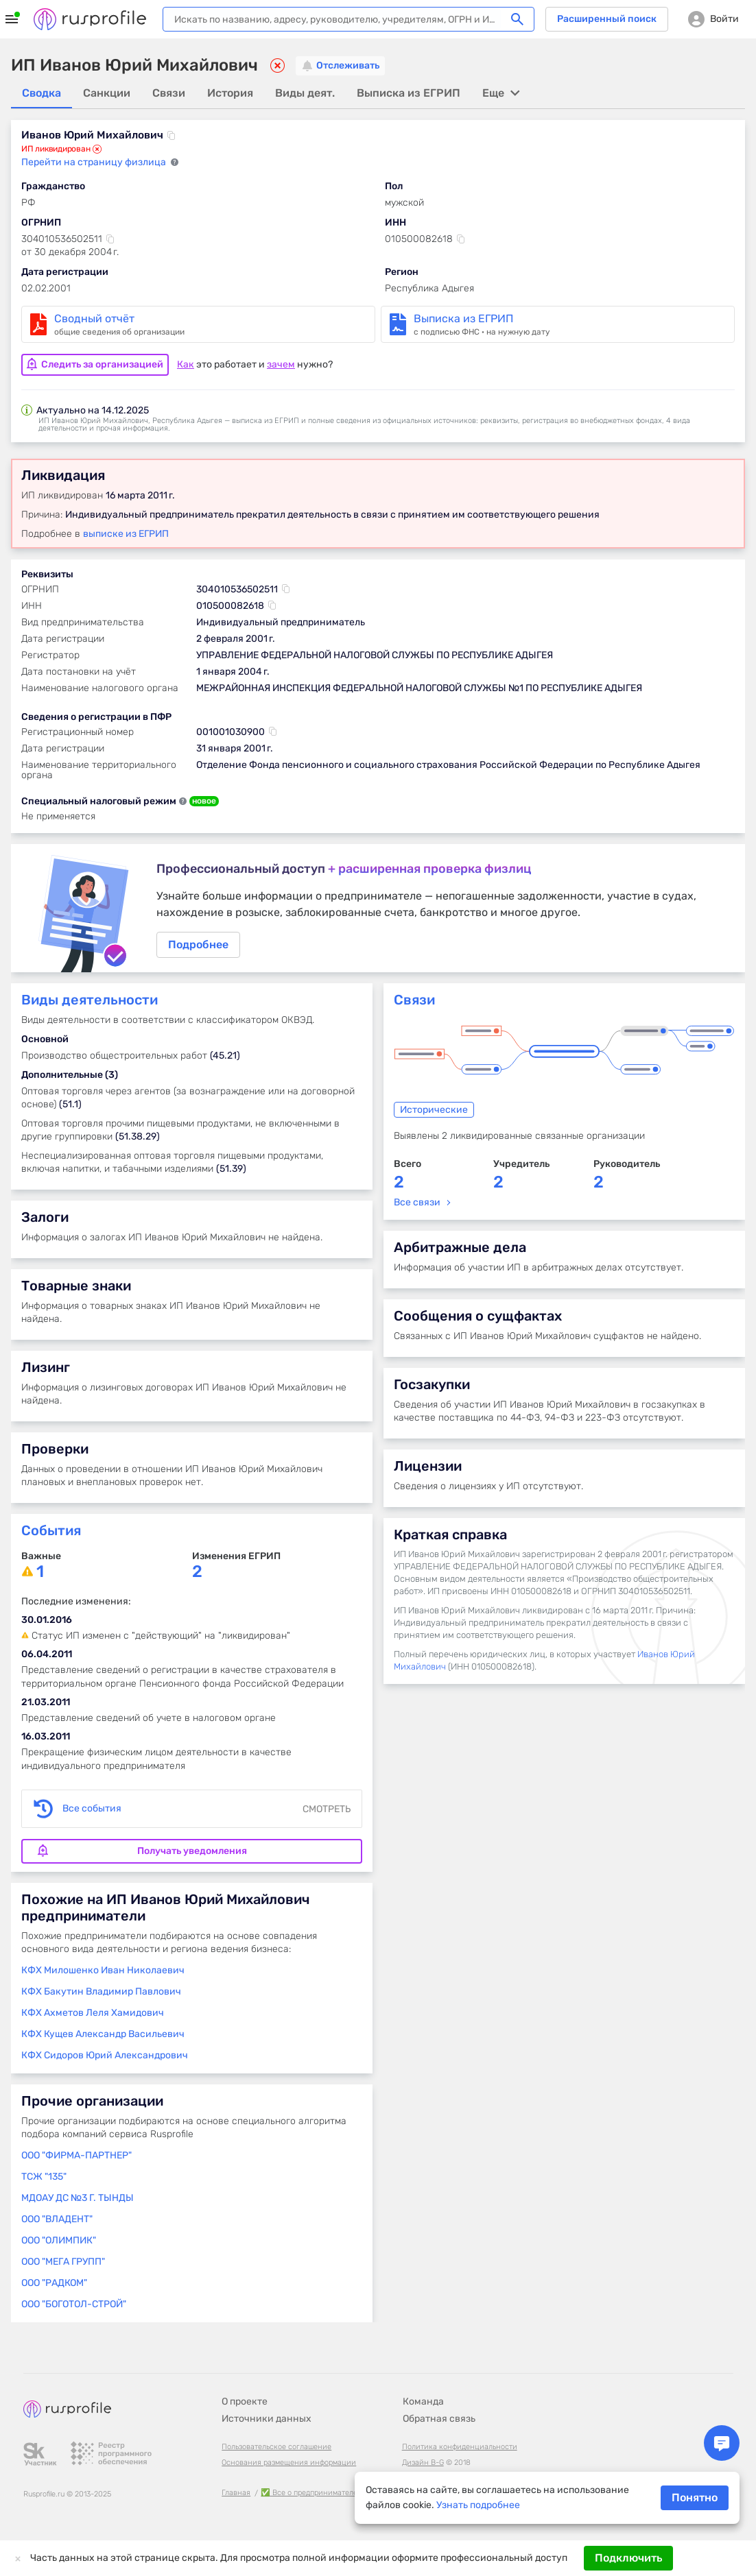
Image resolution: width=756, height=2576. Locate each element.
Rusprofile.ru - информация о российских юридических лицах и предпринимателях (90, 19)
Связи (414, 1001)
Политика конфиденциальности (459, 2446)
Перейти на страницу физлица (94, 163)
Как (185, 364)
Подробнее (378, 908)
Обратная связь (439, 2418)
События (51, 1532)
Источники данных (266, 2418)
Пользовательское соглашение (276, 2446)
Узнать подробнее (478, 2505)
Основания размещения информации (289, 2462)
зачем (281, 364)
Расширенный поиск (607, 19)
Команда (423, 2401)
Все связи (417, 1204)
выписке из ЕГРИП (126, 533)
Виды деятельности (89, 1001)
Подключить (628, 2557)
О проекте (245, 2401)
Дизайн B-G (423, 2462)
